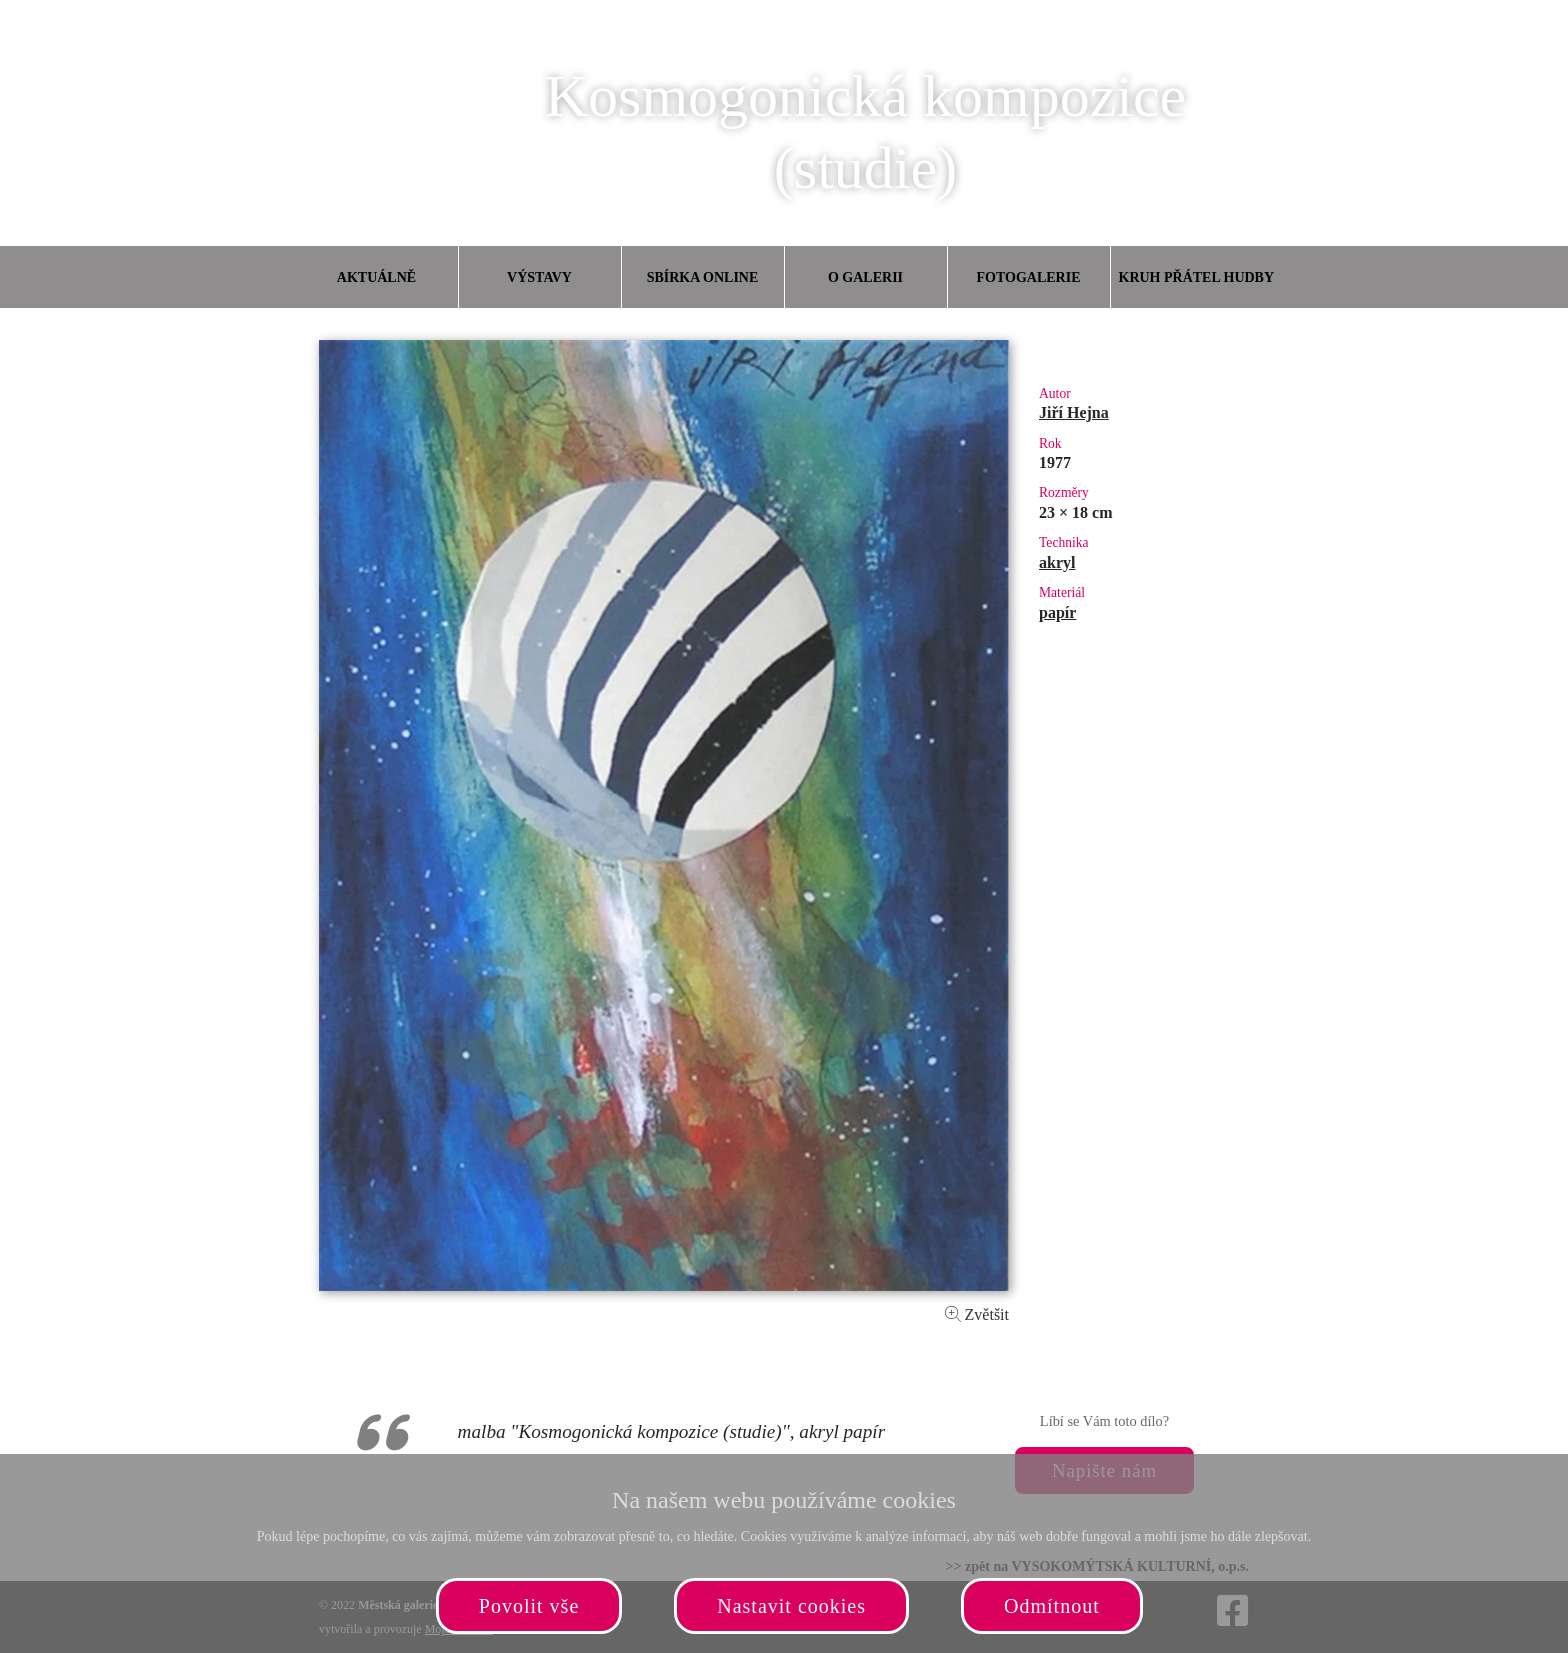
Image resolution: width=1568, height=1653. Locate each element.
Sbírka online (703, 277)
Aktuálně (376, 277)
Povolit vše (529, 1606)
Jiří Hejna (1074, 412)
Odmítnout (1052, 1606)
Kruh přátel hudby (1196, 277)
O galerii (865, 277)
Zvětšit (977, 1314)
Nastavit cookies (791, 1606)
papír (1057, 612)
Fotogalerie (1029, 277)
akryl (1057, 562)
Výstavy (539, 277)
